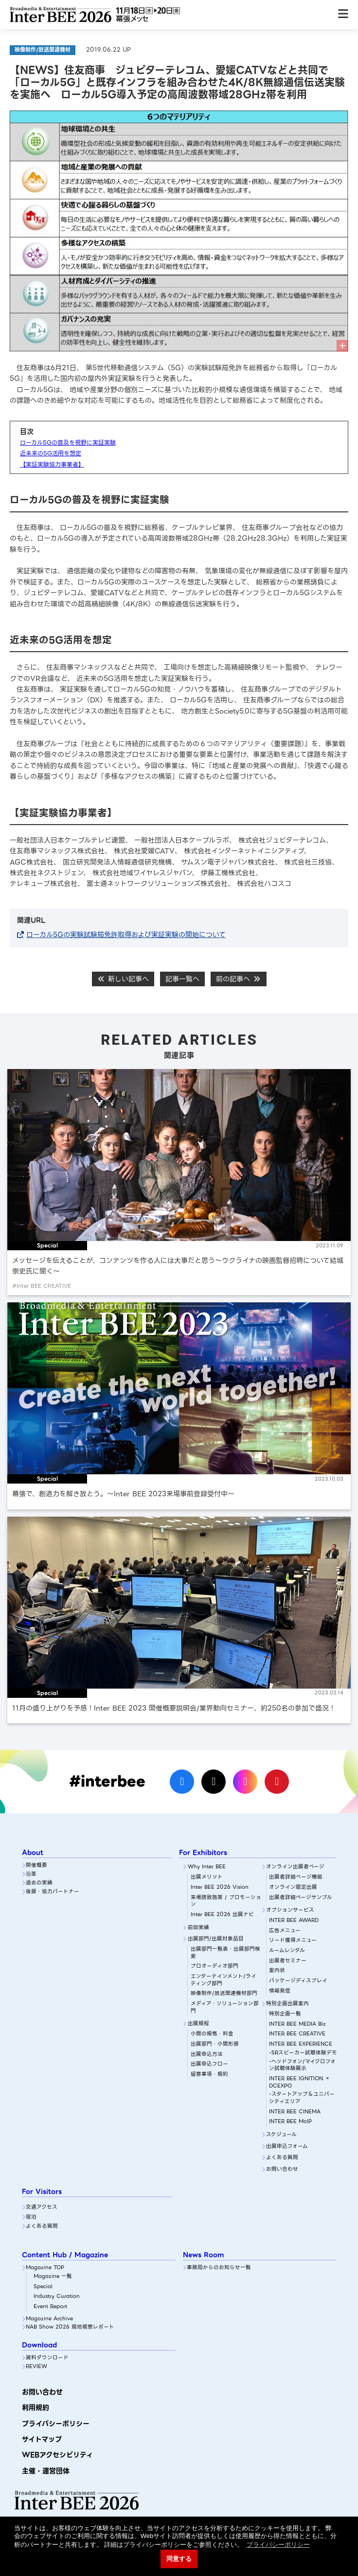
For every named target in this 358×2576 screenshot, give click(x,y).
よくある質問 (282, 2158)
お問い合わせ (282, 2169)
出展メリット (207, 1877)
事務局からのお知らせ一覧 (219, 2268)
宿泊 (31, 2217)
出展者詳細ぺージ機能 (295, 1877)
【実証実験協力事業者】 (52, 464)
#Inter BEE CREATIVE (41, 1286)
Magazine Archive (49, 2319)
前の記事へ (238, 979)
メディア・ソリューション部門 (225, 2007)
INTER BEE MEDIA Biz (297, 2024)
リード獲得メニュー (293, 1940)
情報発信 (279, 1991)
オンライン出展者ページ (295, 1867)
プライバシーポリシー (56, 2423)
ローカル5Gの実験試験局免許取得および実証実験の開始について (126, 934)
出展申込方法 (207, 2054)
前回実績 (198, 1928)
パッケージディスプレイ (298, 1981)
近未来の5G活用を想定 (50, 453)
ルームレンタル (287, 1951)
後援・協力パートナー (52, 1892)
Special (43, 2287)
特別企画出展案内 (287, 2004)
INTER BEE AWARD (294, 1920)
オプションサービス (290, 1910)
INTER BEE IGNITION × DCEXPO (299, 2082)
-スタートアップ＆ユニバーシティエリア (302, 2098)
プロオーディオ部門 (214, 1966)
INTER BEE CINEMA (295, 2112)
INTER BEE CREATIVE (297, 2034)
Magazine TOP (45, 2268)
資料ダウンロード (47, 2358)
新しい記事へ (123, 979)
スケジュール (281, 2135)
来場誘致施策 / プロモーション (226, 1901)
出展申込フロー (209, 2064)
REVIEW (36, 2366)
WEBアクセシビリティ (57, 2454)
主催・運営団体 (46, 2470)
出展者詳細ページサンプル (300, 1897)
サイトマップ (42, 2439)
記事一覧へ (182, 979)
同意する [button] (179, 2559)
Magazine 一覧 (53, 2276)
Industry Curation (57, 2296)
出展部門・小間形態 (215, 2044)
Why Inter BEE (207, 1867)
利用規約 (35, 2407)
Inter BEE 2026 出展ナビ (222, 1914)
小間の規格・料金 (212, 2034)
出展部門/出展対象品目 (216, 1939)
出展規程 (198, 2024)
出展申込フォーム (287, 2146)
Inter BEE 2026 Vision (220, 1887)
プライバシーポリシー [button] (278, 2544)
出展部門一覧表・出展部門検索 (225, 1953)
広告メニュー (285, 1931)
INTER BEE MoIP (290, 2121)
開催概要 (36, 1865)
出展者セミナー (287, 1961)
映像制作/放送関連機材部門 (224, 1993)
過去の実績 (39, 1883)
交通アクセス (41, 2207)
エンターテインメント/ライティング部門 (223, 1980)
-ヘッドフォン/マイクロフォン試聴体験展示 (302, 2065)
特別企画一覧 (285, 2014)
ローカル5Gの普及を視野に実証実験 (68, 442)
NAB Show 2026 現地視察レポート (70, 2327)
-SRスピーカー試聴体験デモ (303, 2053)
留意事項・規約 (209, 2074)
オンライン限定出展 (293, 1887)
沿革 (31, 1874)
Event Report (50, 2307)
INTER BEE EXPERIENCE (300, 2044)
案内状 (277, 1970)
